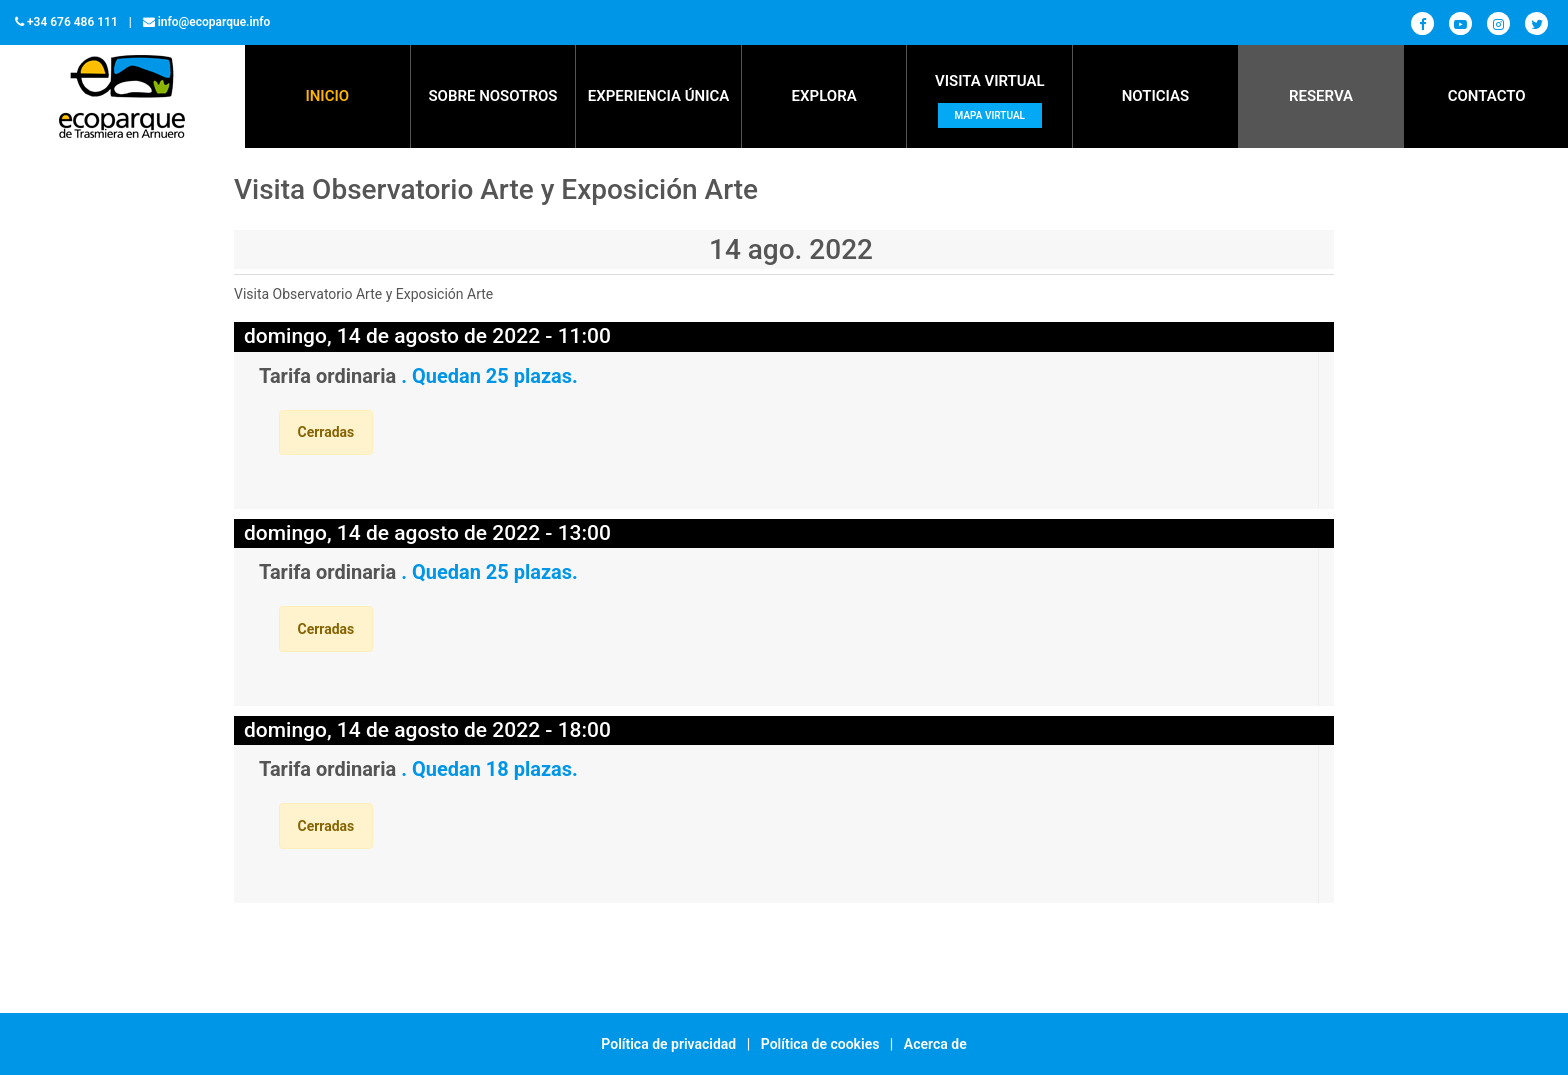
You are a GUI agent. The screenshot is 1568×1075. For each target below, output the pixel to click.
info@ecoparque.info (214, 22)
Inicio (327, 96)
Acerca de (935, 1044)
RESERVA (1321, 96)
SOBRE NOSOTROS (492, 96)
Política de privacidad (668, 1044)
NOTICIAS (1156, 96)
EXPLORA (824, 96)
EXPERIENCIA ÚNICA (659, 96)
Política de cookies (820, 1044)
